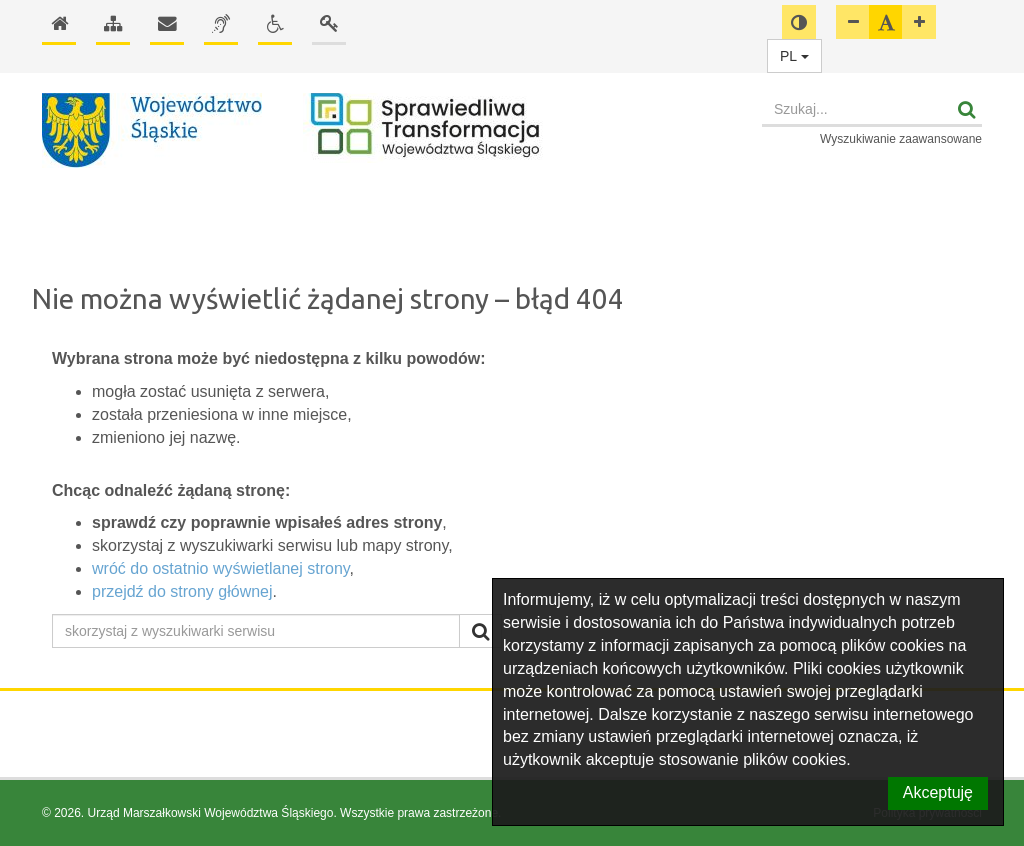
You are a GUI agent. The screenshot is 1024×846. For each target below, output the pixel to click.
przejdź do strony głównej (182, 591)
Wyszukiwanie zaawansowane (901, 139)
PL (794, 56)
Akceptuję (938, 792)
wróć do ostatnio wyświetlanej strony (221, 568)
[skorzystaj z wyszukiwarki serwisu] (256, 631)
